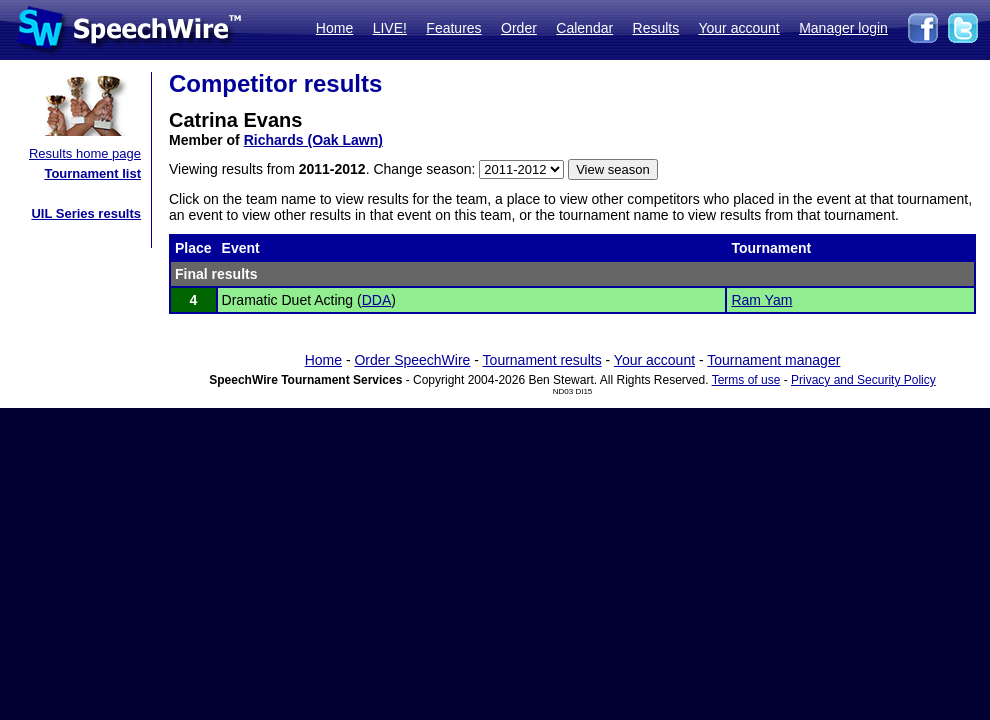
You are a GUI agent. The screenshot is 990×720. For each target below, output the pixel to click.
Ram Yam (761, 300)
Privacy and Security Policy (863, 380)
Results (656, 28)
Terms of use (746, 380)
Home (334, 28)
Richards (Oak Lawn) (313, 140)
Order (519, 28)
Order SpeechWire (412, 360)
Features (453, 28)
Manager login (843, 28)
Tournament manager (773, 360)
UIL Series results (86, 213)
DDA (377, 300)
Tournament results (542, 360)
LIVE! (390, 28)
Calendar (584, 28)
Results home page (85, 153)
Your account (738, 28)
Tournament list (92, 173)
